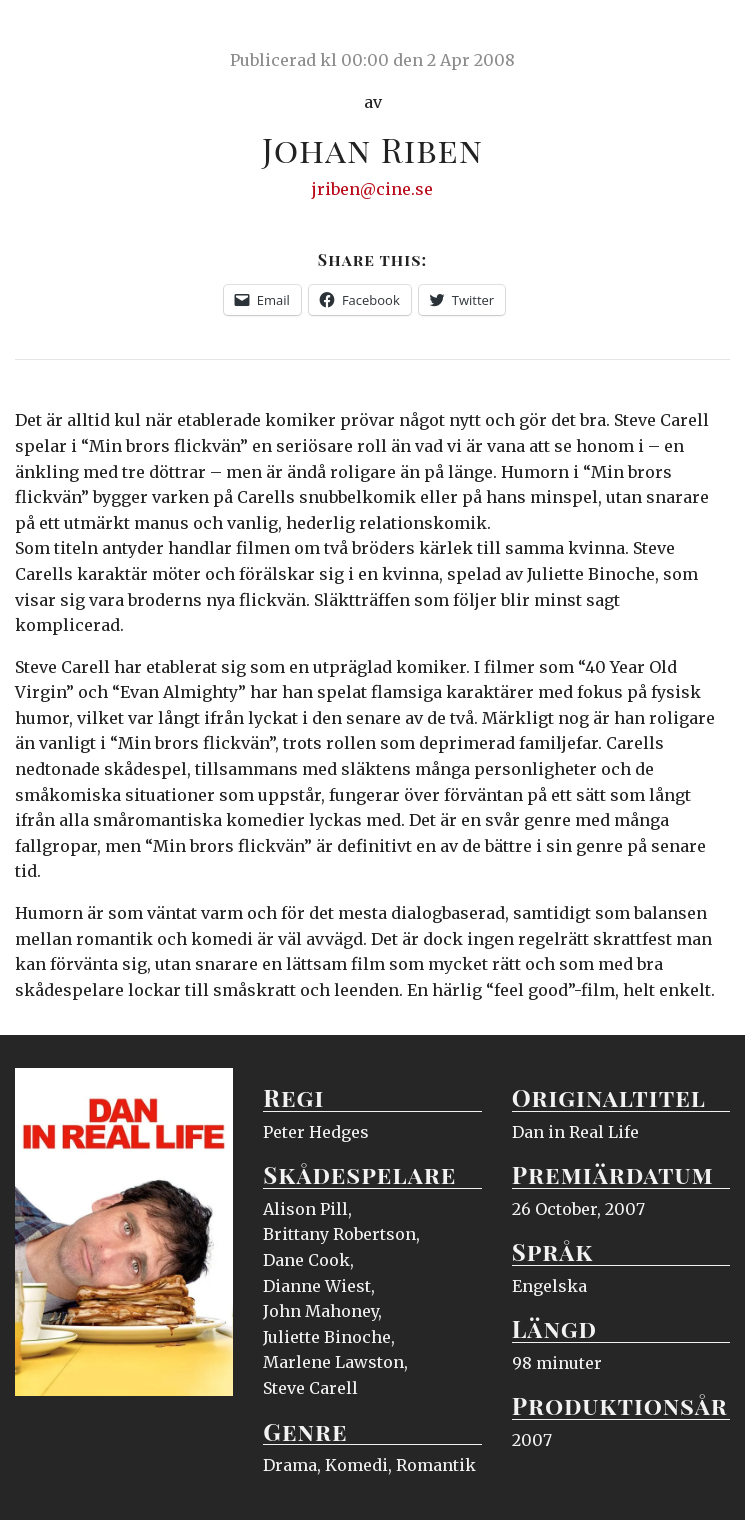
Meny (704, 35)
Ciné (62, 35)
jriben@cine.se (372, 189)
